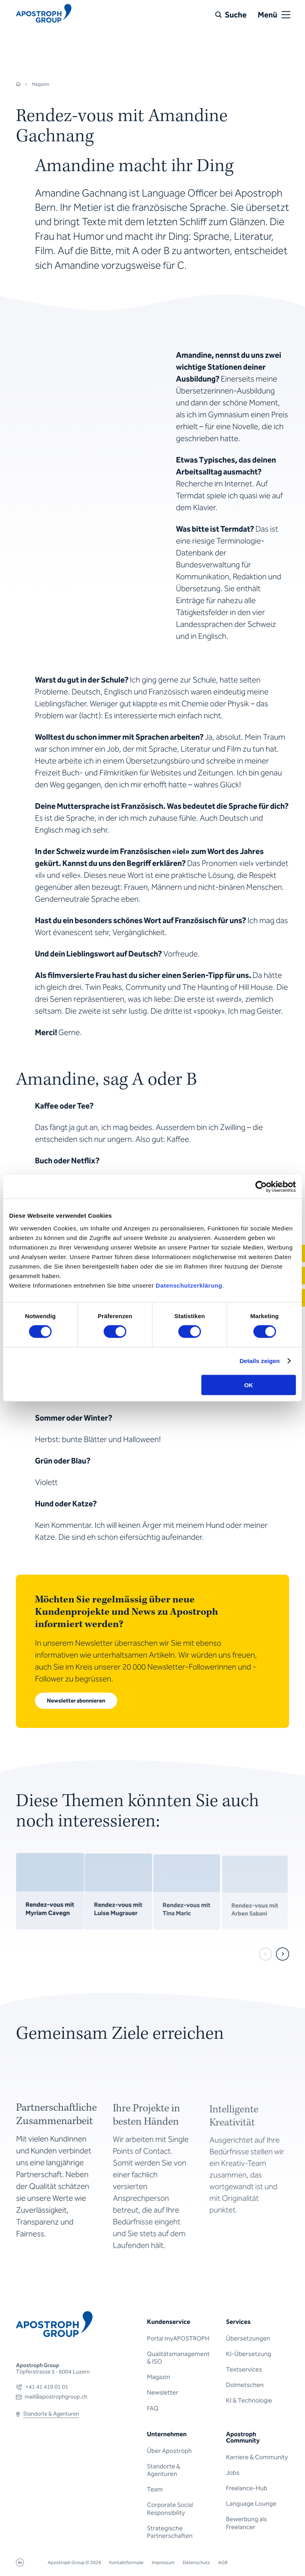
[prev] (265, 1954)
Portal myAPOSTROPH (178, 2338)
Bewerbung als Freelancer (246, 2522)
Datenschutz (196, 2562)
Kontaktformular (126, 2562)
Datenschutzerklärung (189, 1285)
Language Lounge (251, 2503)
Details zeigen (259, 1360)
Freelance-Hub (246, 2488)
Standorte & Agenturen (163, 2470)
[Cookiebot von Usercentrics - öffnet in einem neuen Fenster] (261, 1187)
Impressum (163, 2562)
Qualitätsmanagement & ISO (178, 2357)
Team (155, 2489)
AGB (223, 2562)
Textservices (244, 2369)
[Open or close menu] (285, 14)
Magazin (158, 2377)
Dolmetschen (245, 2385)
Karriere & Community (257, 2457)
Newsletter (162, 2392)
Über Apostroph (169, 2451)
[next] (282, 1954)
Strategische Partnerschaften (170, 2531)
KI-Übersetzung (248, 2354)
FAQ (152, 2408)
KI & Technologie (249, 2400)
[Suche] (231, 14)
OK (248, 1384)
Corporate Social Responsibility (170, 2508)
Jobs (232, 2472)
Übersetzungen (248, 2338)
